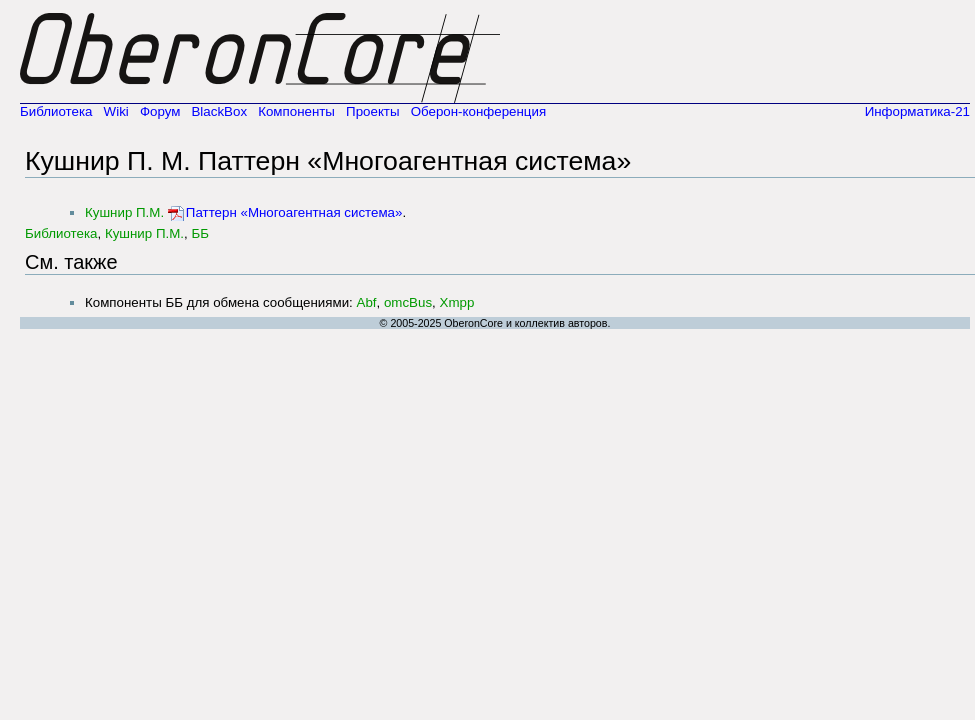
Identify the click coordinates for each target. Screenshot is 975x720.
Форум (160, 111)
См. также (71, 262)
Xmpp (457, 302)
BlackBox (219, 111)
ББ (200, 233)
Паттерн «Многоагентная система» (294, 212)
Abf (367, 302)
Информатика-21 (917, 111)
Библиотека (56, 111)
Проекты (372, 111)
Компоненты (296, 111)
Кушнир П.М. (124, 212)
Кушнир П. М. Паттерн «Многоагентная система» (328, 161)
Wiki (116, 111)
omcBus (408, 302)
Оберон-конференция (479, 111)
